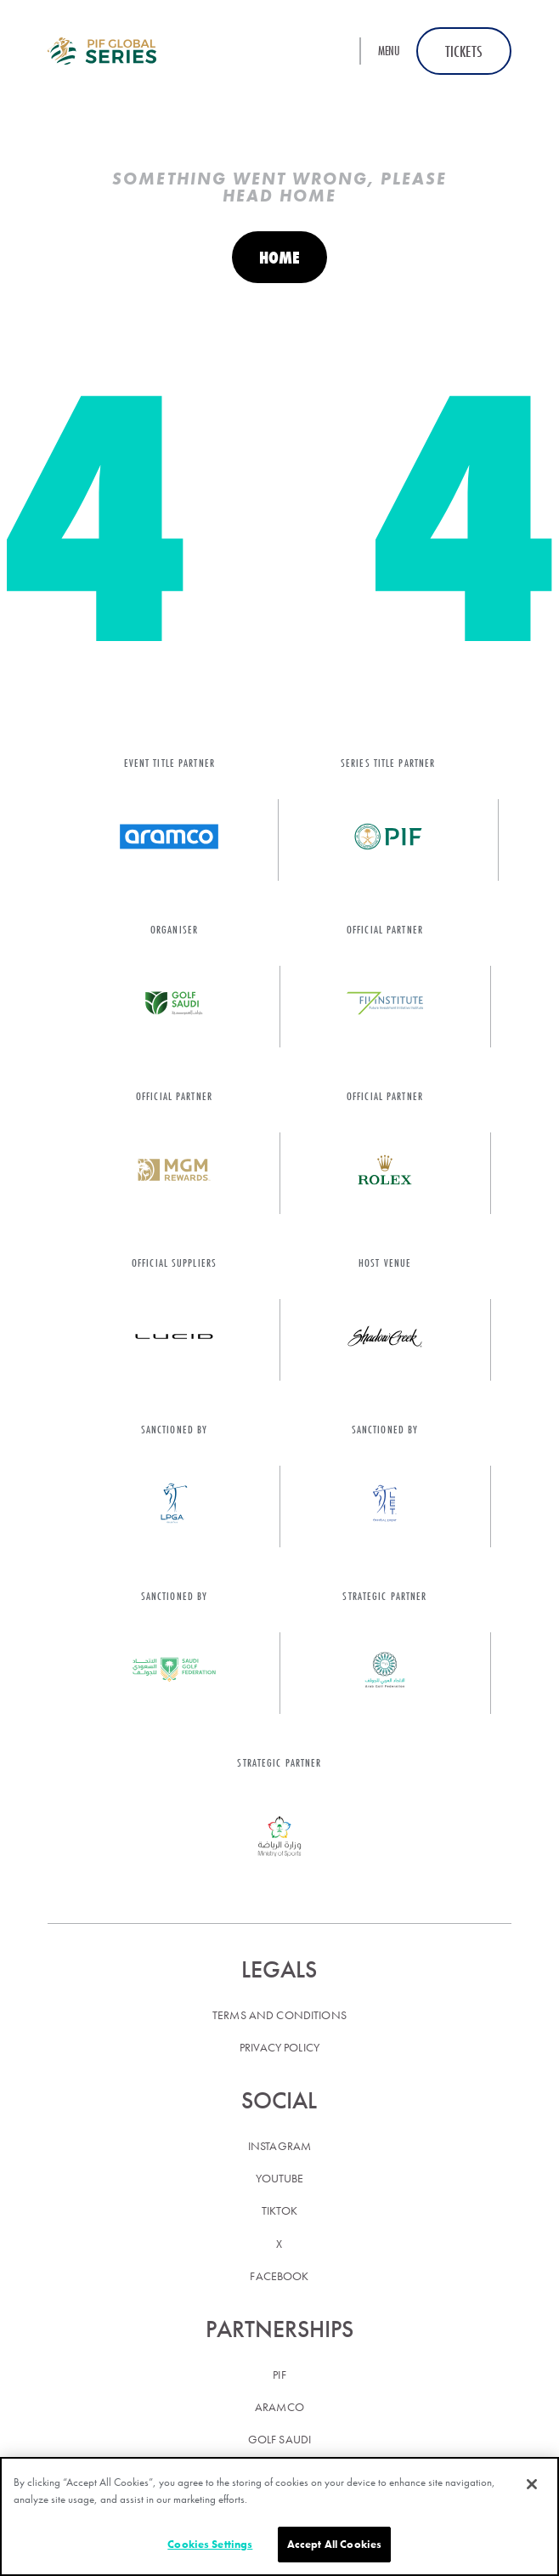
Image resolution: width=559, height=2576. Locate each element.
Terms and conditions (279, 2015)
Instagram (279, 2145)
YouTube (280, 2178)
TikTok (280, 2210)
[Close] (532, 2484)
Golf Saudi (279, 2439)
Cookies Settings (209, 2544)
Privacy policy (279, 2047)
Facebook (279, 2276)
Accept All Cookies (334, 2544)
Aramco (279, 2406)
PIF (279, 2374)
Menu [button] (388, 51)
